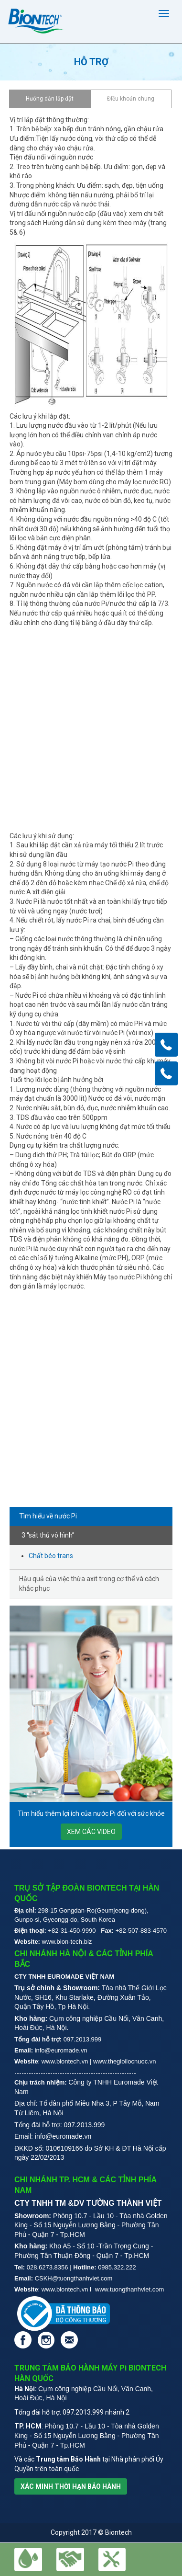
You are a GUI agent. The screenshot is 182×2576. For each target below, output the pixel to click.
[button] (112, 2559)
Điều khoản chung (130, 98)
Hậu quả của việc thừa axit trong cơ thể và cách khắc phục (89, 1583)
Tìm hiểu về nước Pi (48, 1516)
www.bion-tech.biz (67, 1941)
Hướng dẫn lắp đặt (50, 98)
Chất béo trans (51, 1556)
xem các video (91, 1831)
